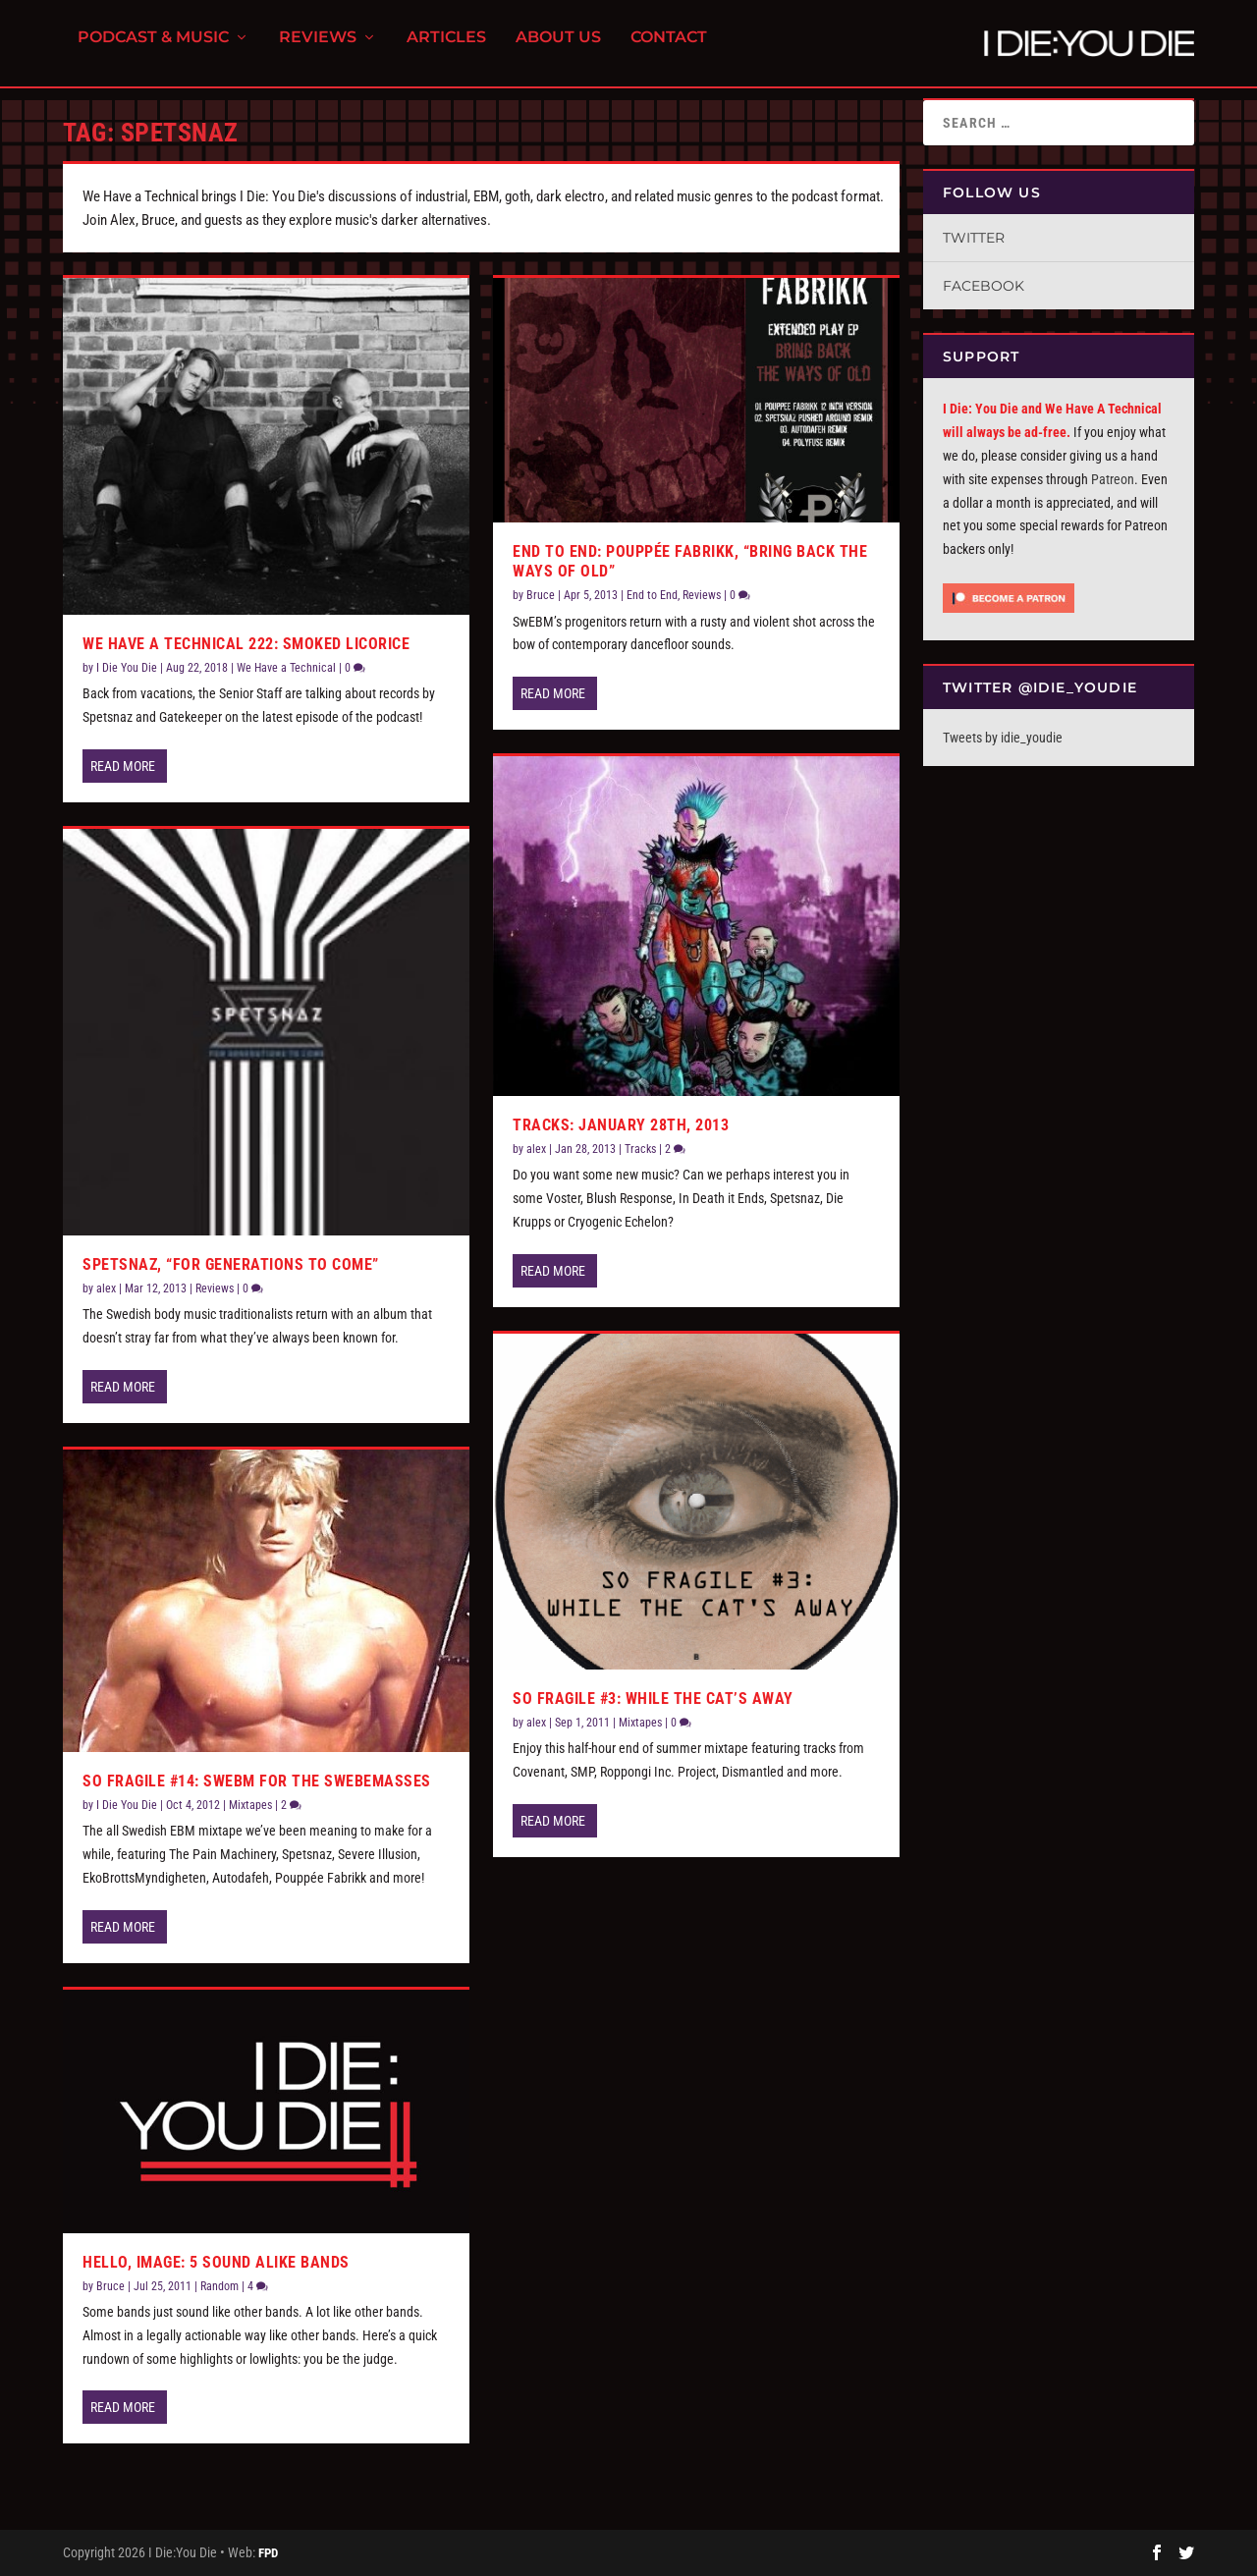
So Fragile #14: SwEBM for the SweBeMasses (256, 1781)
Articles (446, 49)
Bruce (110, 2286)
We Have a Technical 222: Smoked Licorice (246, 643)
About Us (558, 49)
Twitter (974, 238)
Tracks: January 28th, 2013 (621, 1125)
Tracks (640, 1149)
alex (106, 1288)
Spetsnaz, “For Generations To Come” (230, 1264)
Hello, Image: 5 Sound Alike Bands (216, 2262)
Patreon (1112, 479)
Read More (122, 766)
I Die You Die (126, 668)
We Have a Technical (286, 668)
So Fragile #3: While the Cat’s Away (653, 1698)
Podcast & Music (153, 49)
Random (219, 2286)
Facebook (983, 286)
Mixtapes (250, 1805)
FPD (268, 2553)
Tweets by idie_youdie (1003, 737)
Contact (668, 49)
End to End (652, 595)
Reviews (317, 49)
